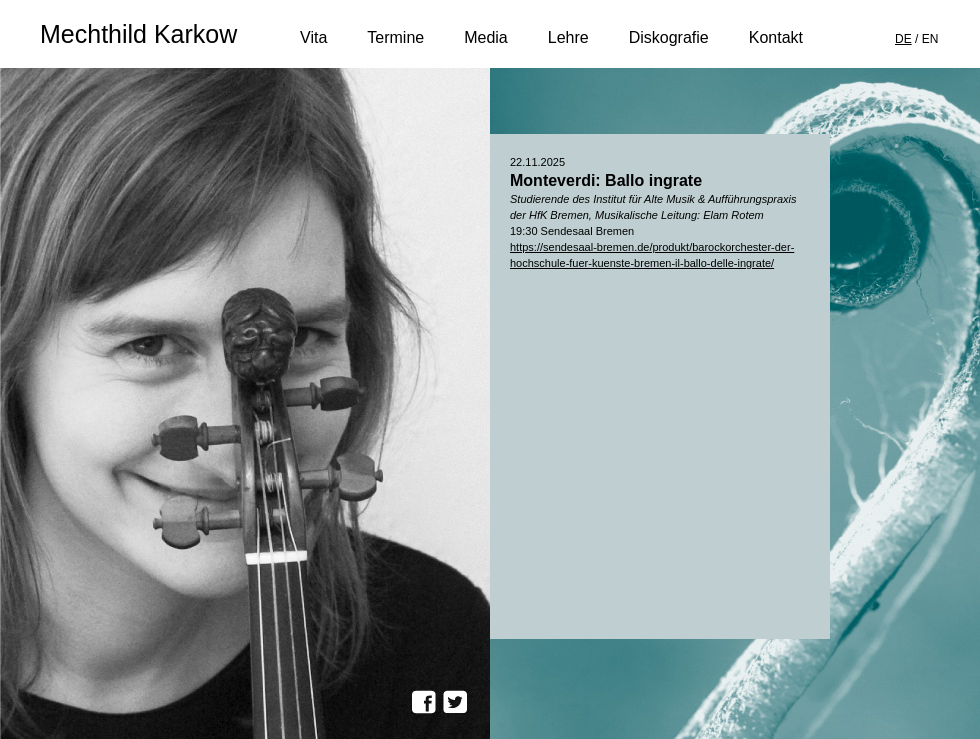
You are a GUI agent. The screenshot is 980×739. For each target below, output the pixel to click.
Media (486, 39)
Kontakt (776, 39)
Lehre (568, 39)
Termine (395, 39)
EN (930, 39)
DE (903, 39)
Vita (313, 39)
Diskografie (669, 39)
